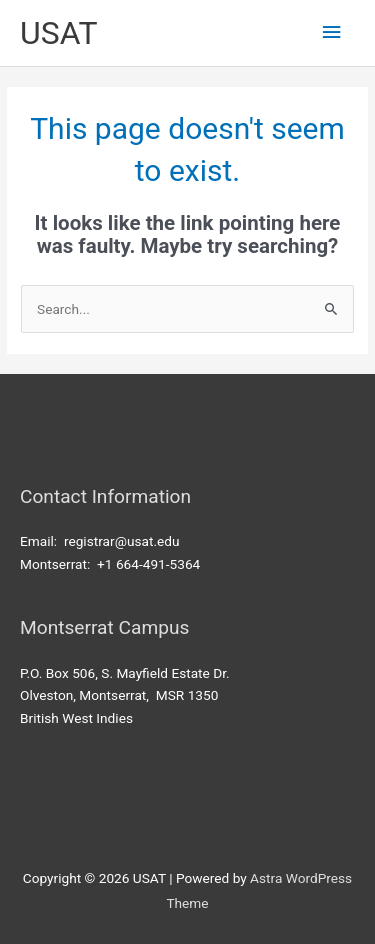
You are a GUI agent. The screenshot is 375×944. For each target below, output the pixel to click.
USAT (58, 33)
